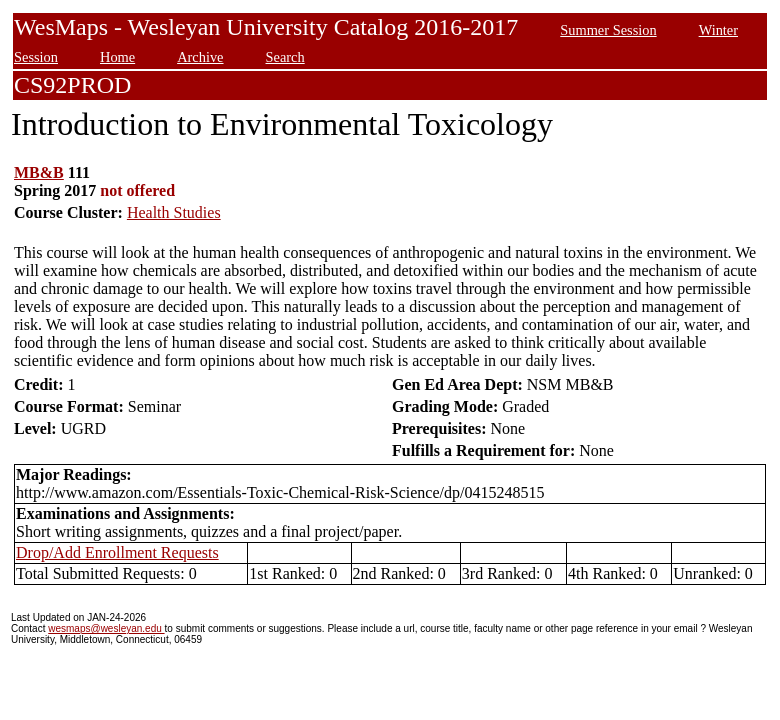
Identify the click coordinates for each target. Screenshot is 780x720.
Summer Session (608, 30)
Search (285, 57)
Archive (200, 57)
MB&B (39, 172)
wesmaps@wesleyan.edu (106, 628)
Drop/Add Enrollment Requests (117, 552)
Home (117, 57)
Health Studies (174, 212)
